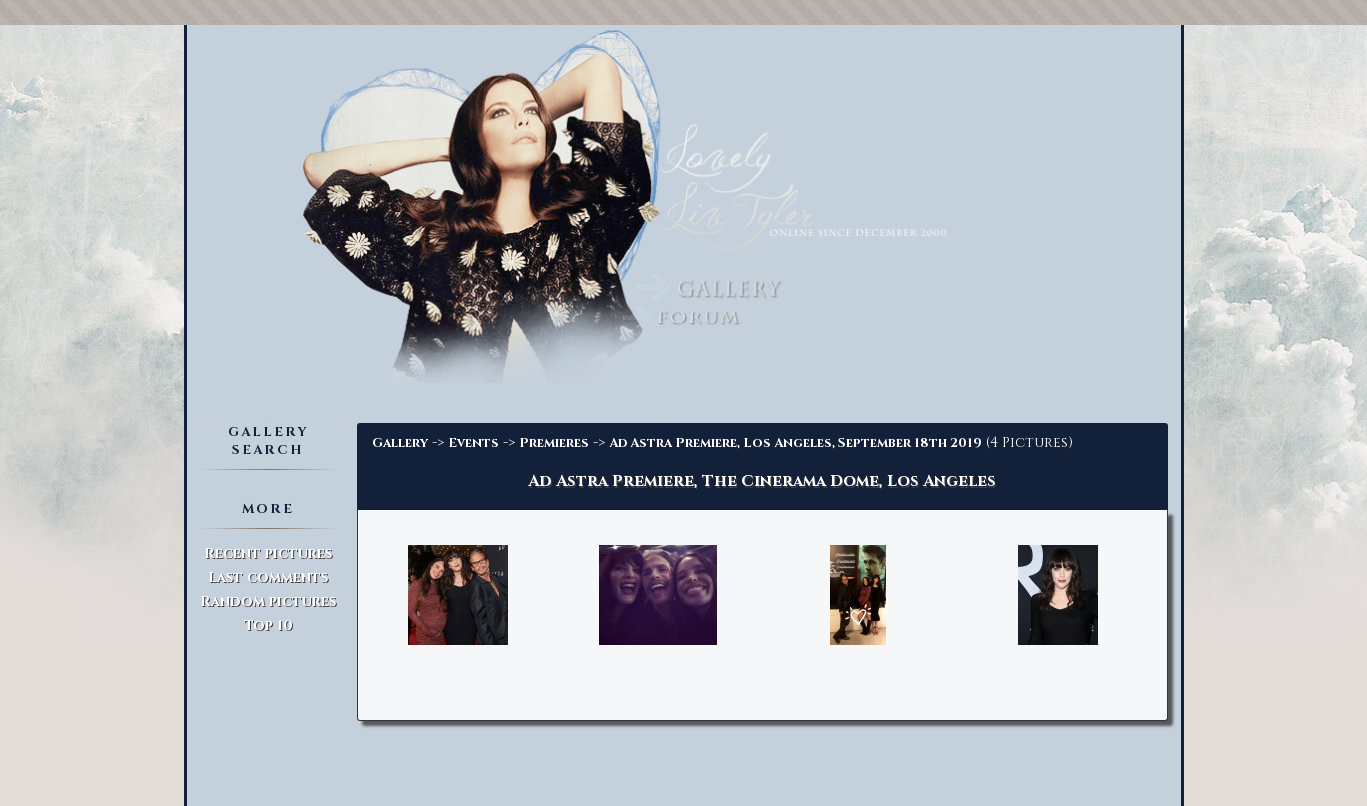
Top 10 (268, 625)
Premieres (554, 443)
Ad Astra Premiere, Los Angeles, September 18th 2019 (795, 443)
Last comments (268, 577)
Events (473, 443)
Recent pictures (268, 553)
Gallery (400, 443)
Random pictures (268, 601)
